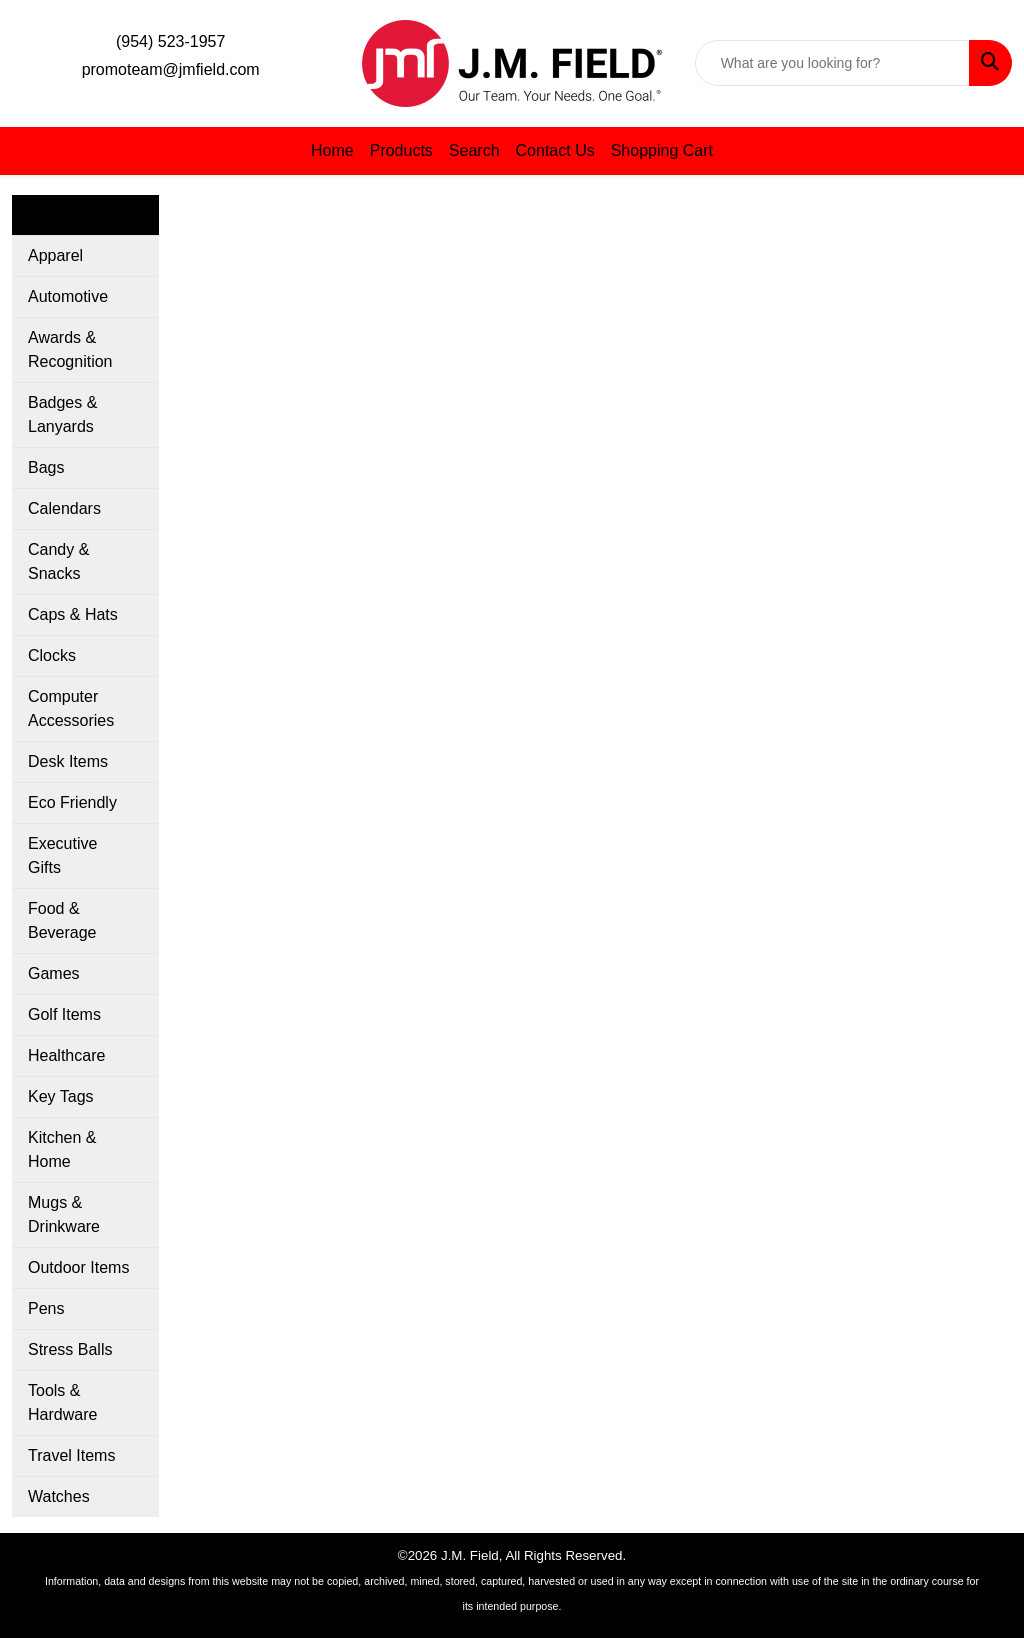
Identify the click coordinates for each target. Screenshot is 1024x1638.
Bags (46, 467)
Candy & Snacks (58, 561)
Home (332, 150)
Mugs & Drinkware (64, 1214)
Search (474, 150)
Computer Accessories (71, 708)
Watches (59, 1496)
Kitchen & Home (62, 1149)
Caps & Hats (73, 614)
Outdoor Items (78, 1267)
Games (54, 973)
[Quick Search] (832, 63)
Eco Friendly (72, 802)
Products (401, 150)
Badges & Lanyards (62, 414)
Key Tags (61, 1096)
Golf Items (64, 1014)
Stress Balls (70, 1349)
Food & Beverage (62, 920)
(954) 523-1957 (170, 41)
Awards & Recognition (70, 349)
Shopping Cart (662, 150)
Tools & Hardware (62, 1402)
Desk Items (68, 761)
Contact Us (555, 150)
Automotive (68, 296)
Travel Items (71, 1455)
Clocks (52, 655)
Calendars (64, 508)
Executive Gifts (62, 855)
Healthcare (66, 1055)
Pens (46, 1308)
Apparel (55, 255)
